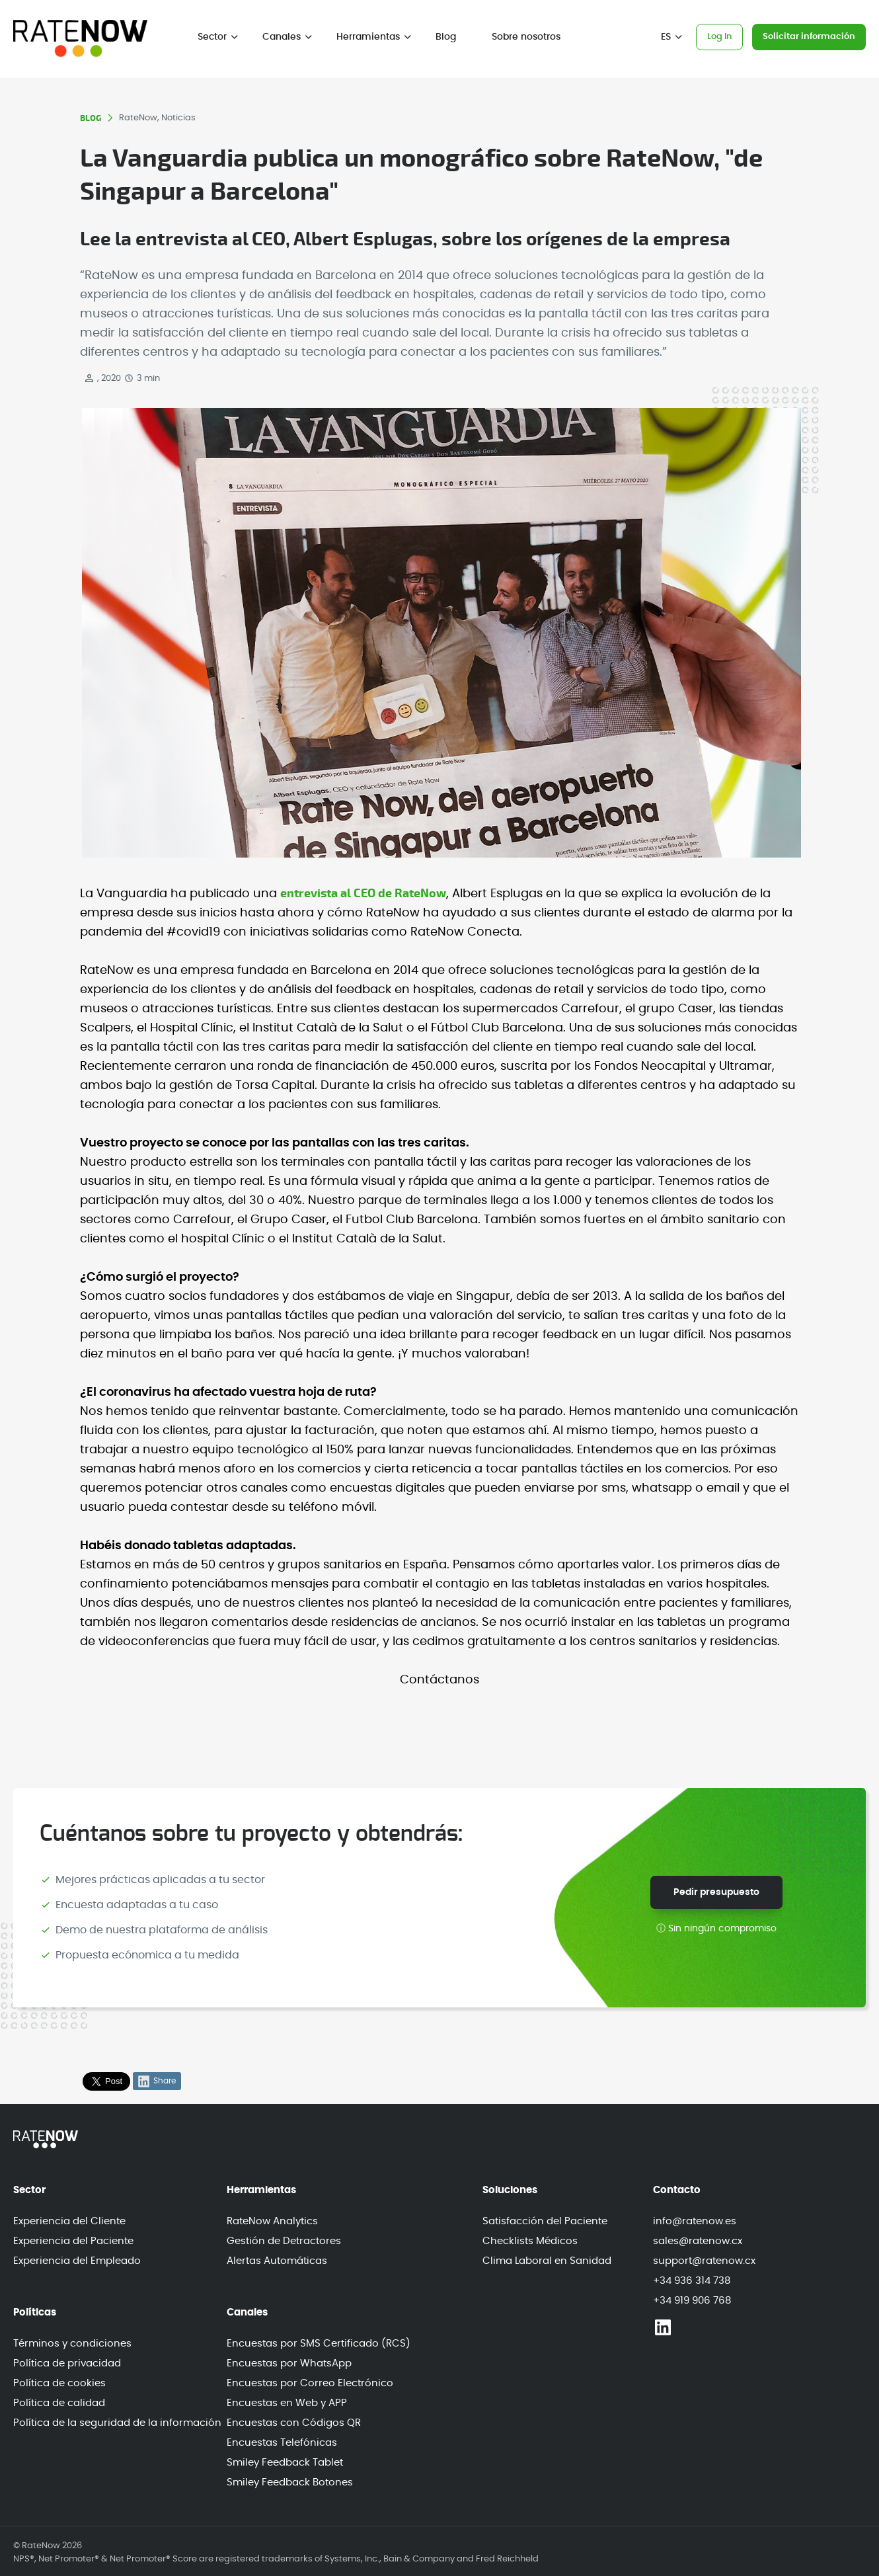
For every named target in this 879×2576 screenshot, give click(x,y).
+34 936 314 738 (691, 2281)
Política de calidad (59, 2403)
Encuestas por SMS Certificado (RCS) (318, 2344)
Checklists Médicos (530, 2241)
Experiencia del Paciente (73, 2241)
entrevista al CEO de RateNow (363, 893)
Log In (719, 36)
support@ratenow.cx (704, 2261)
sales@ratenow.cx (697, 2241)
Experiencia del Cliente (69, 2221)
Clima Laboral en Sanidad (546, 2261)
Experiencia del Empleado (77, 2261)
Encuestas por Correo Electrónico (310, 2383)
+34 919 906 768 (692, 2301)
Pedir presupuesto (716, 1892)
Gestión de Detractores (284, 2241)
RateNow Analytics (272, 2221)
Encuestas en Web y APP (287, 2403)
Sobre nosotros (526, 37)
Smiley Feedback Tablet (285, 2463)
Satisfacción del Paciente (544, 2221)
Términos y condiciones (72, 2344)
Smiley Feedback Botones (290, 2482)
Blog (446, 37)
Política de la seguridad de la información (117, 2423)
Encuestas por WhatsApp (289, 2363)
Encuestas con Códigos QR (294, 2423)
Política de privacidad (67, 2363)
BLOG (90, 118)
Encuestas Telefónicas (282, 2443)
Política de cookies (59, 2383)
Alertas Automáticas (277, 2261)
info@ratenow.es (694, 2221)
